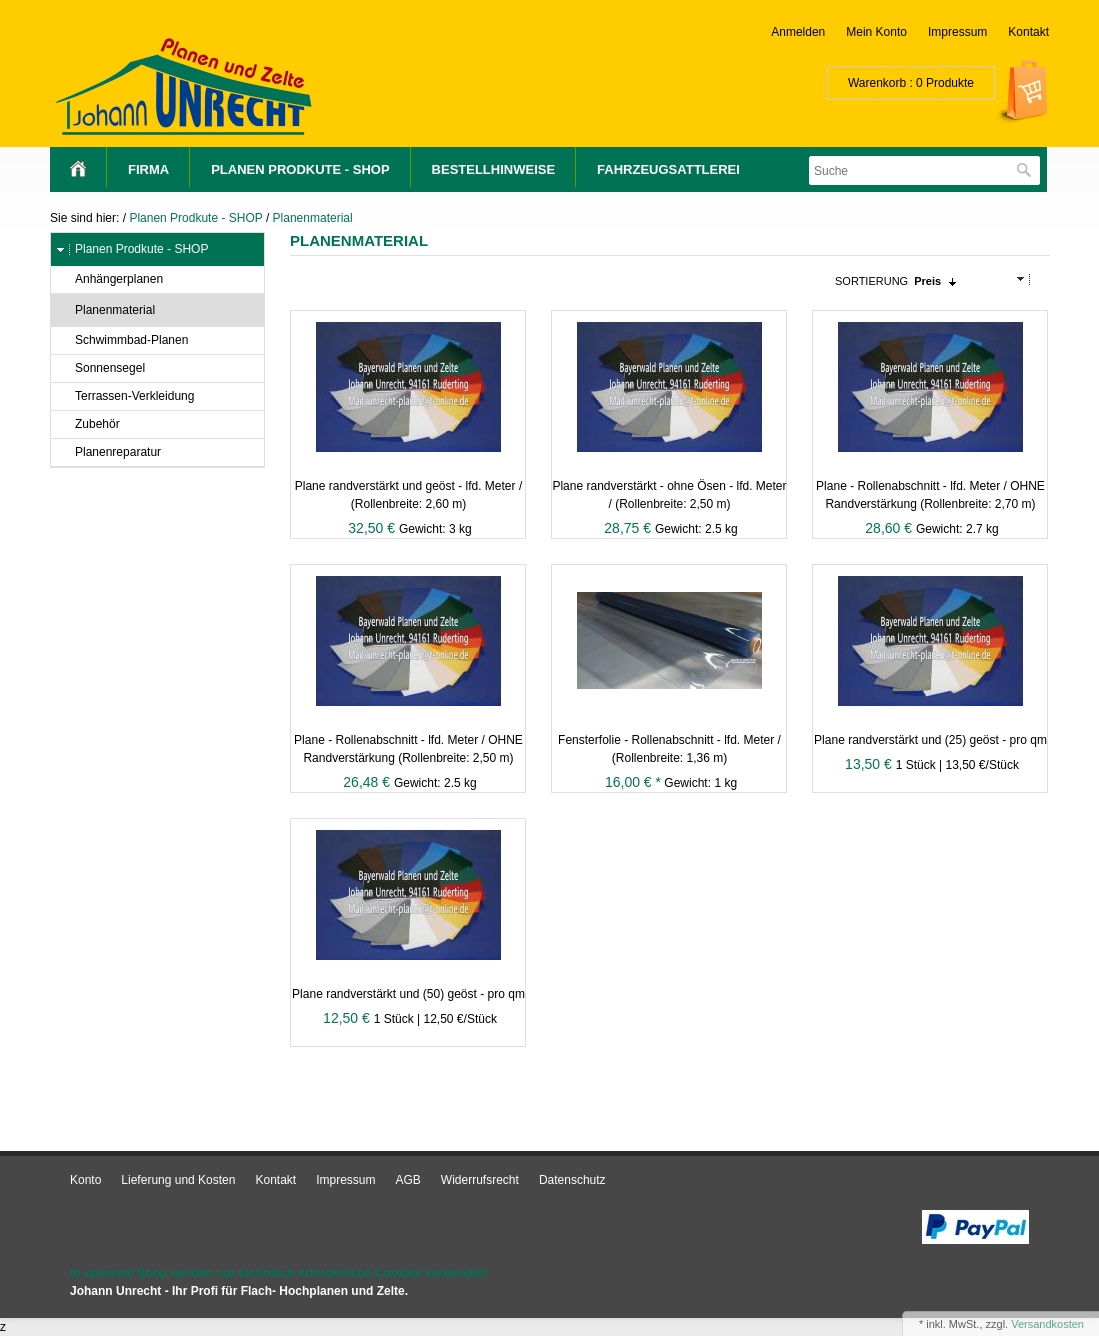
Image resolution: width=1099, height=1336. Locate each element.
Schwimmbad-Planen (122, 340)
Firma (148, 169)
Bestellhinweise (494, 169)
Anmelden (798, 32)
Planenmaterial (313, 218)
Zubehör (88, 424)
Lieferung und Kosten (178, 1180)
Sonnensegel (100, 368)
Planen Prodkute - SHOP (300, 169)
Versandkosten (1047, 1324)
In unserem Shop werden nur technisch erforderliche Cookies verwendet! (279, 1273)
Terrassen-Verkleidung (125, 396)
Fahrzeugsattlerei (668, 169)
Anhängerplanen (109, 279)
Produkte (950, 83)
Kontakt (1028, 32)
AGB (408, 1180)
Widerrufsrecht (480, 1180)
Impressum (957, 32)
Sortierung (871, 281)
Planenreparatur (108, 452)
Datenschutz (572, 1180)
